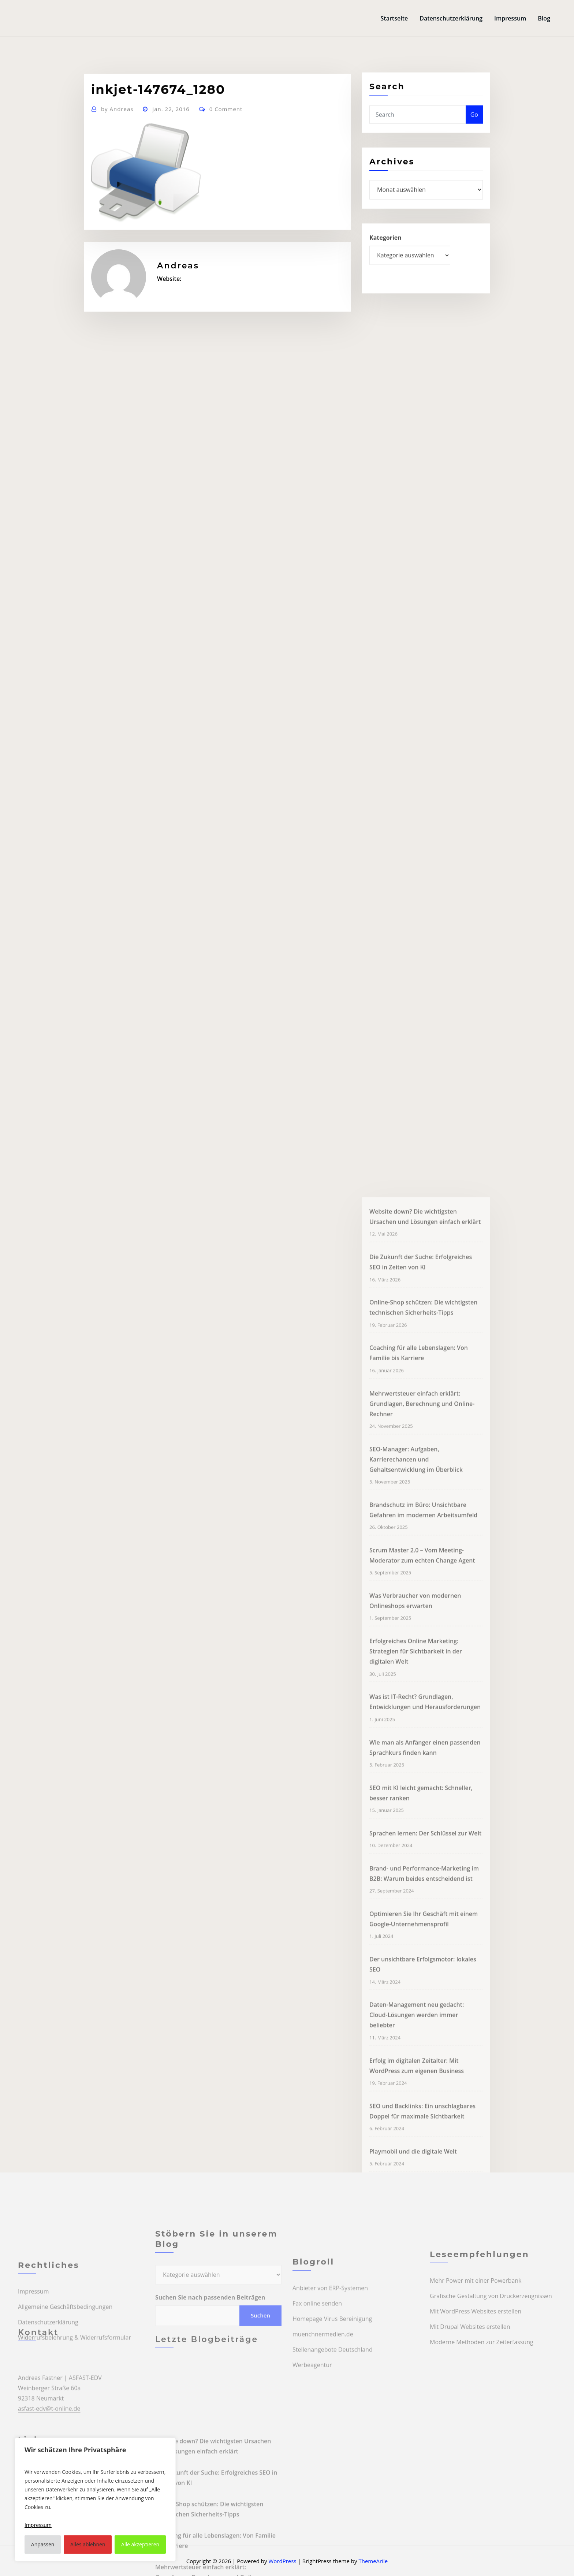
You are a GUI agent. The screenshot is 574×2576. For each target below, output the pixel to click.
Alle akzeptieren (140, 2544)
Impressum (510, 18)
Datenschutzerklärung (451, 18)
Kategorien (385, 253)
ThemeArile (373, 2561)
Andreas (117, 142)
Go (474, 127)
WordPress (282, 2561)
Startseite (394, 18)
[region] (95, 2499)
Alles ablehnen (87, 2544)
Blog (544, 18)
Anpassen (43, 2544)
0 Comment (226, 142)
